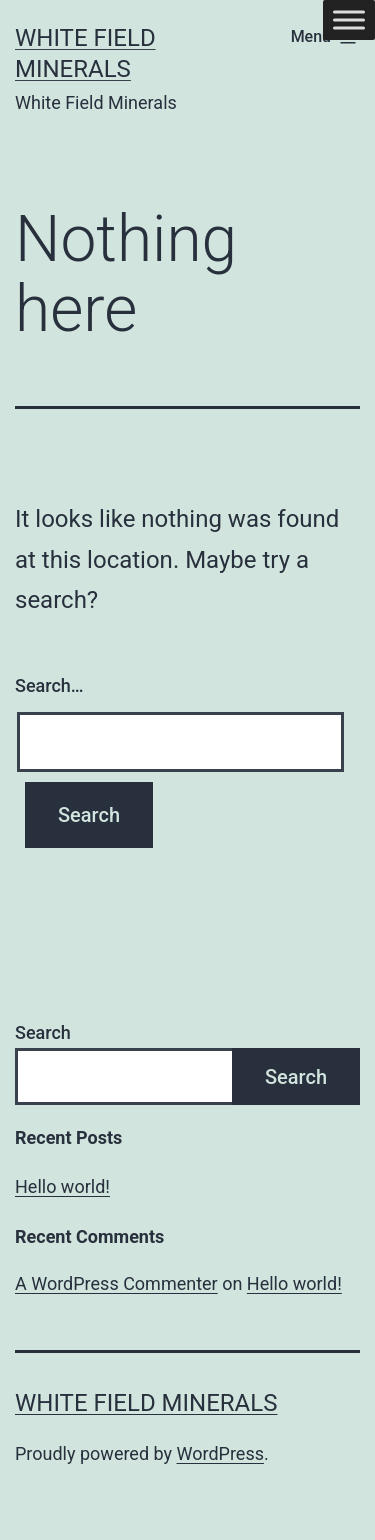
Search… (49, 685)
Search (43, 1032)
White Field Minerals (146, 1403)
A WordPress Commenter (116, 1283)
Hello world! (62, 1186)
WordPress (220, 1453)
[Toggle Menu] (349, 19)
